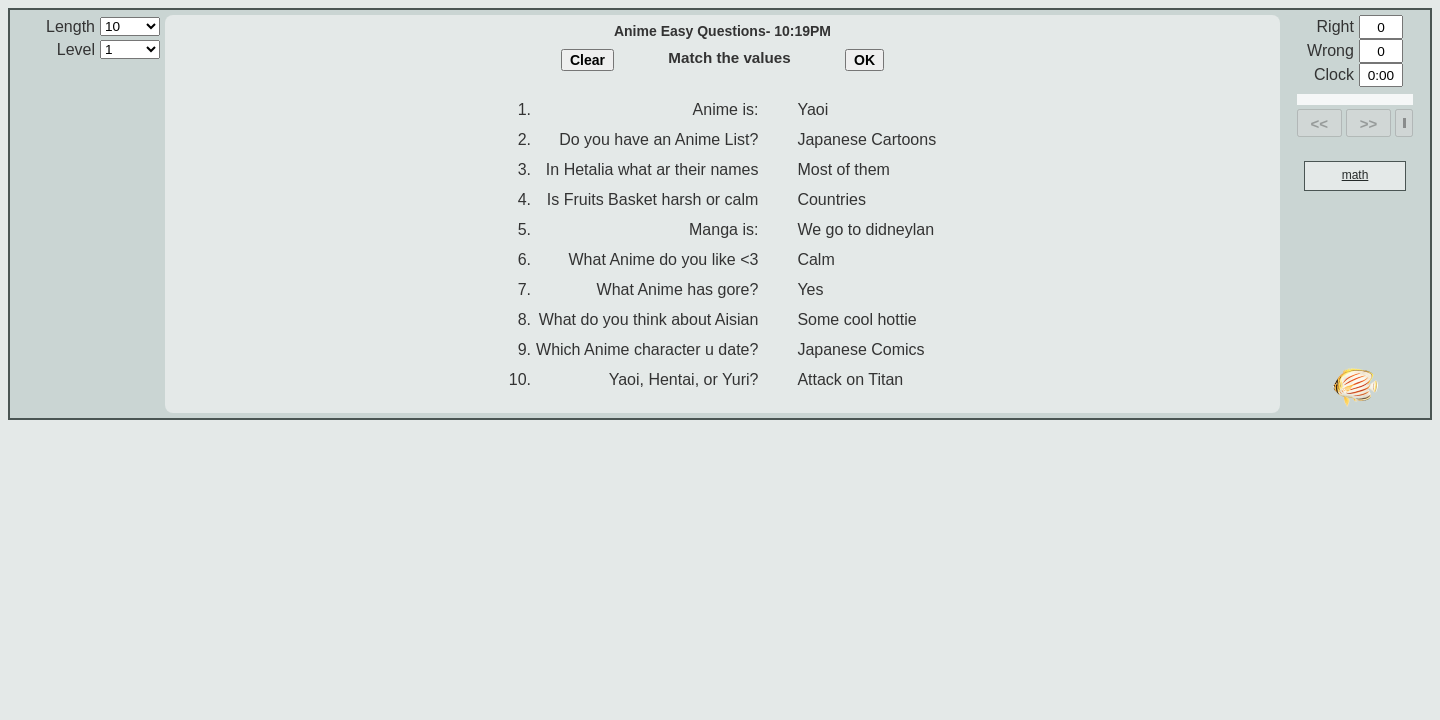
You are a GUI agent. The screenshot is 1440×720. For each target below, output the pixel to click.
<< (1320, 123)
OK (864, 60)
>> (1369, 123)
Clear (587, 60)
